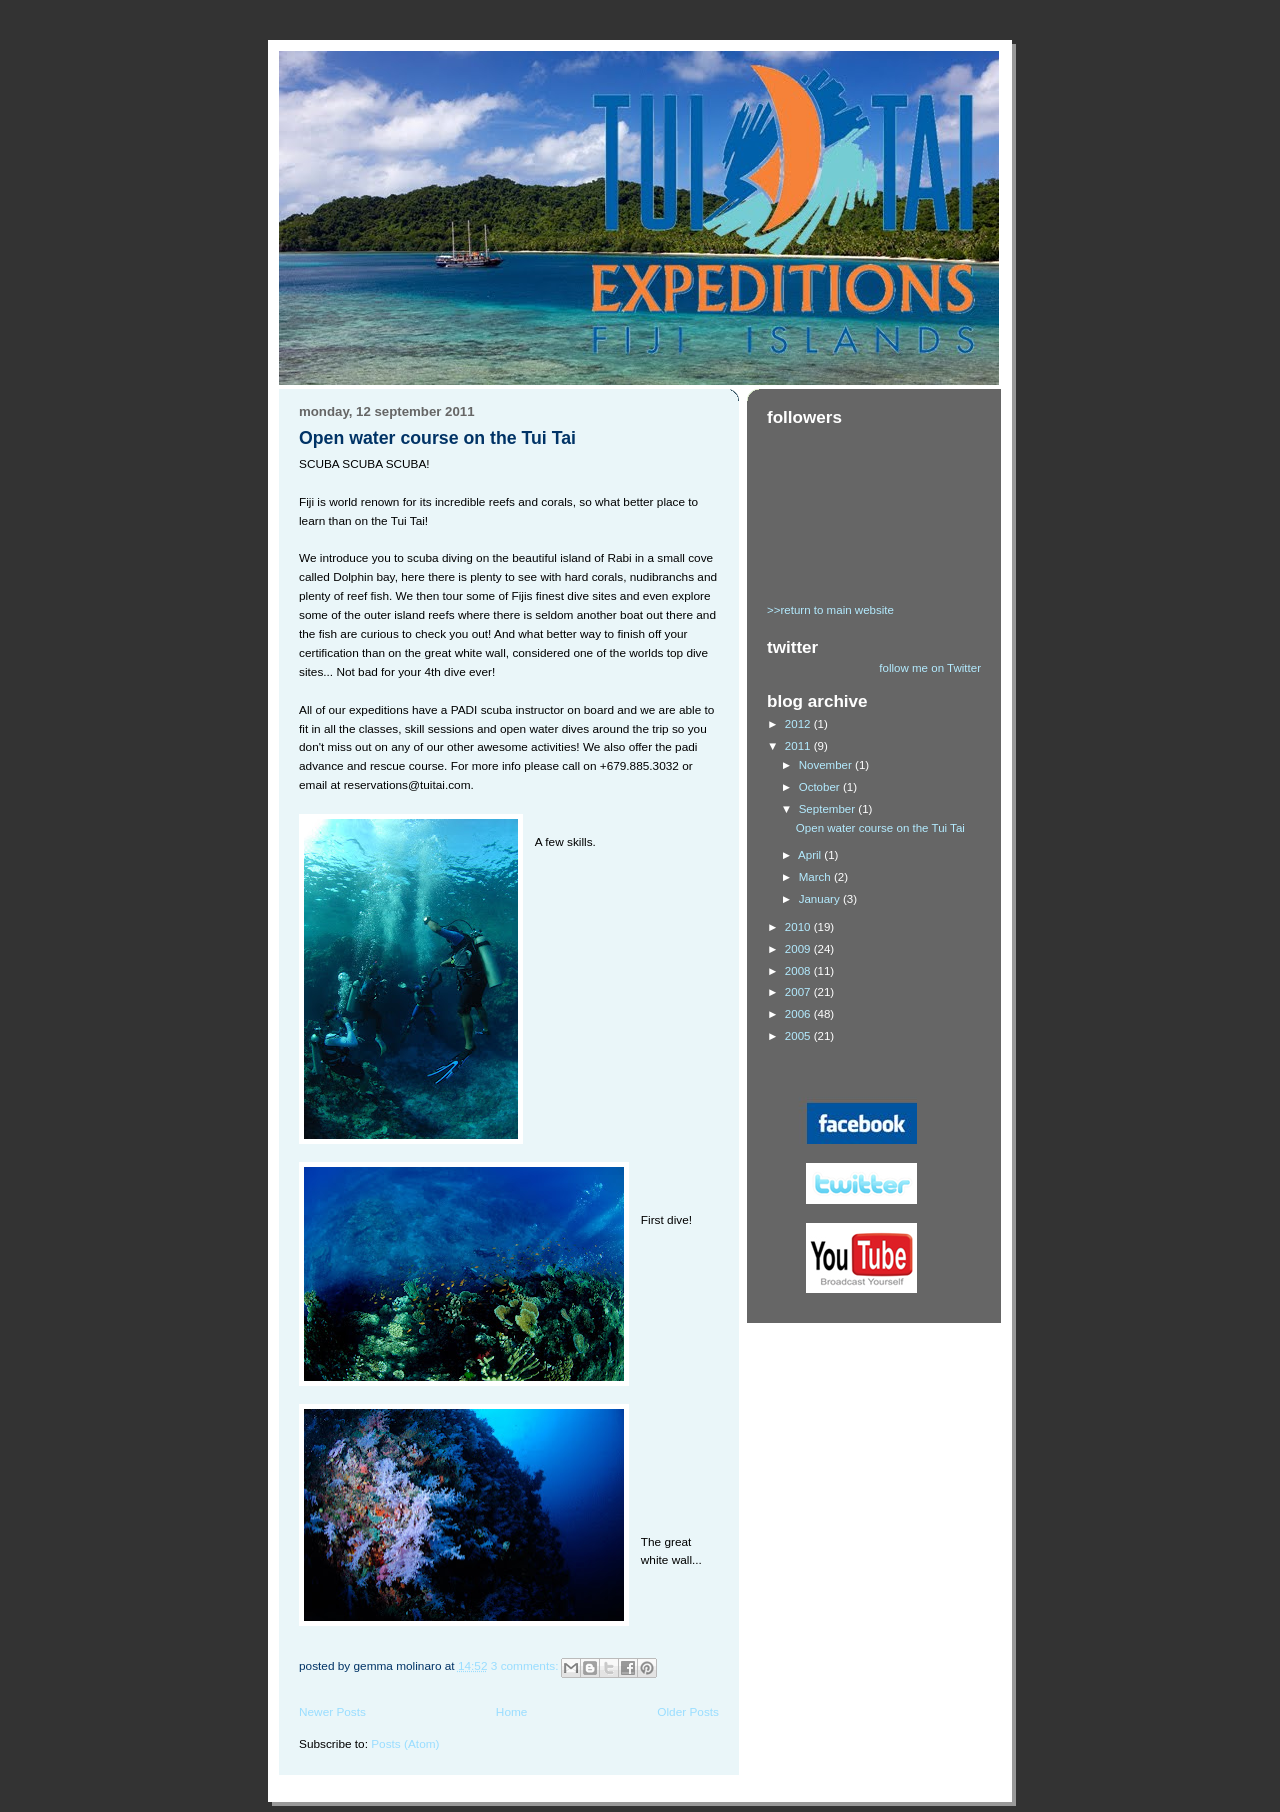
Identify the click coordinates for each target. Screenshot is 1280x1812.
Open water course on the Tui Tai (437, 438)
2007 (799, 992)
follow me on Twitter (930, 668)
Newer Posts (332, 1712)
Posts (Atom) (405, 1744)
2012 (799, 724)
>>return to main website (830, 610)
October (821, 787)
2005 (799, 1036)
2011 (799, 746)
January (821, 899)
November (827, 765)
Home (512, 1712)
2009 (799, 949)
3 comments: (526, 1666)
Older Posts (688, 1712)
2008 (799, 971)
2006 (799, 1014)
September (829, 809)
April (811, 855)
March (816, 877)
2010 (799, 927)
